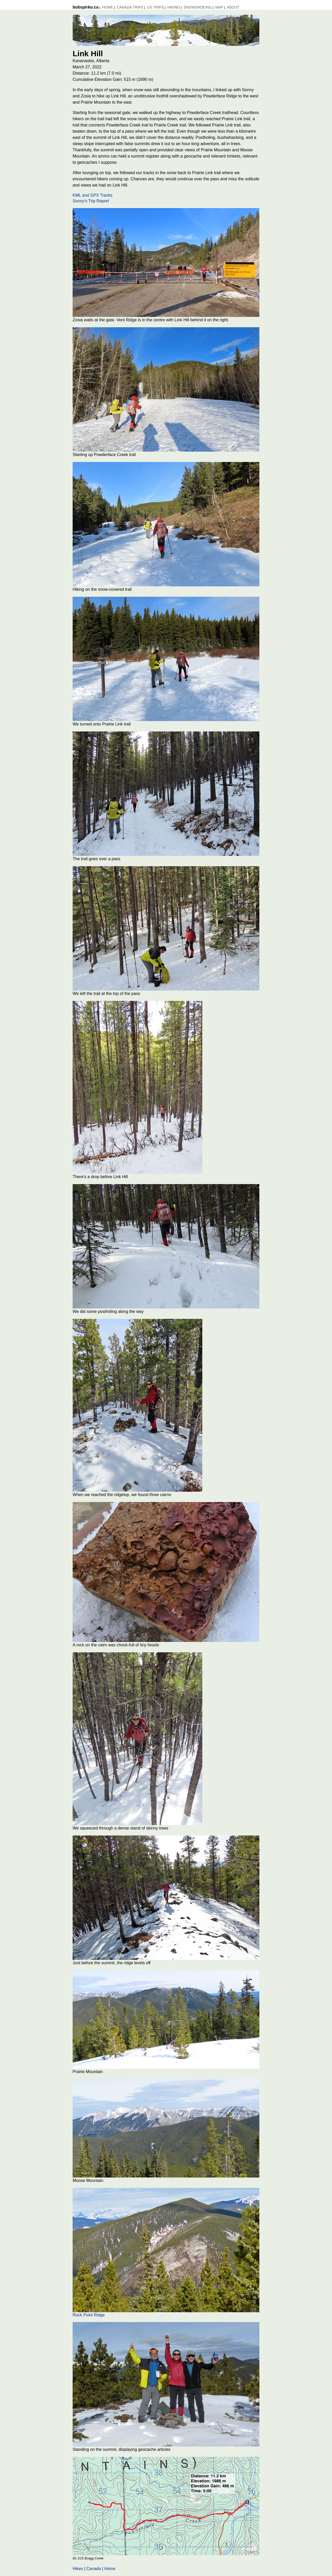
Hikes (78, 2568)
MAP (219, 7)
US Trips (155, 7)
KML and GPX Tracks (92, 195)
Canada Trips (130, 7)
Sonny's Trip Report (91, 201)
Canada (93, 2568)
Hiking (173, 7)
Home (107, 7)
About (233, 7)
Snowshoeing (198, 7)
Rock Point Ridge (89, 2315)
